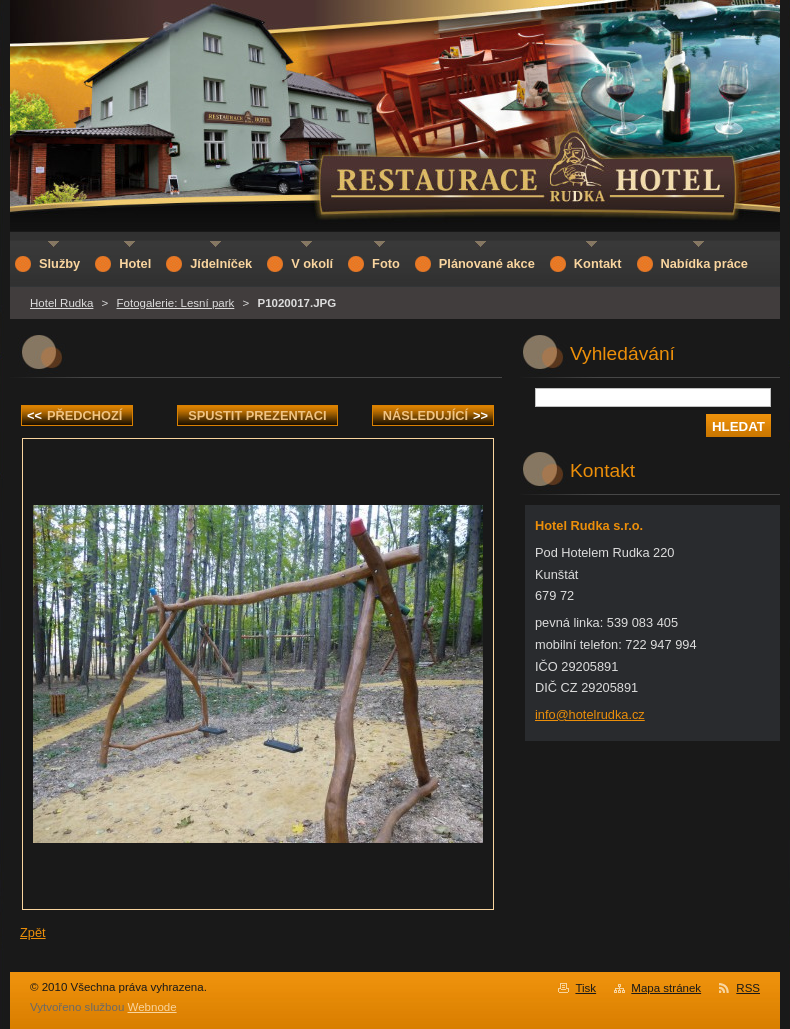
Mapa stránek (666, 988)
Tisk (585, 988)
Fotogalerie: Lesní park (176, 303)
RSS (748, 988)
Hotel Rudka (61, 303)
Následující (435, 415)
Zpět (33, 932)
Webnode (152, 1007)
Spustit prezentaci (257, 415)
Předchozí (74, 415)
